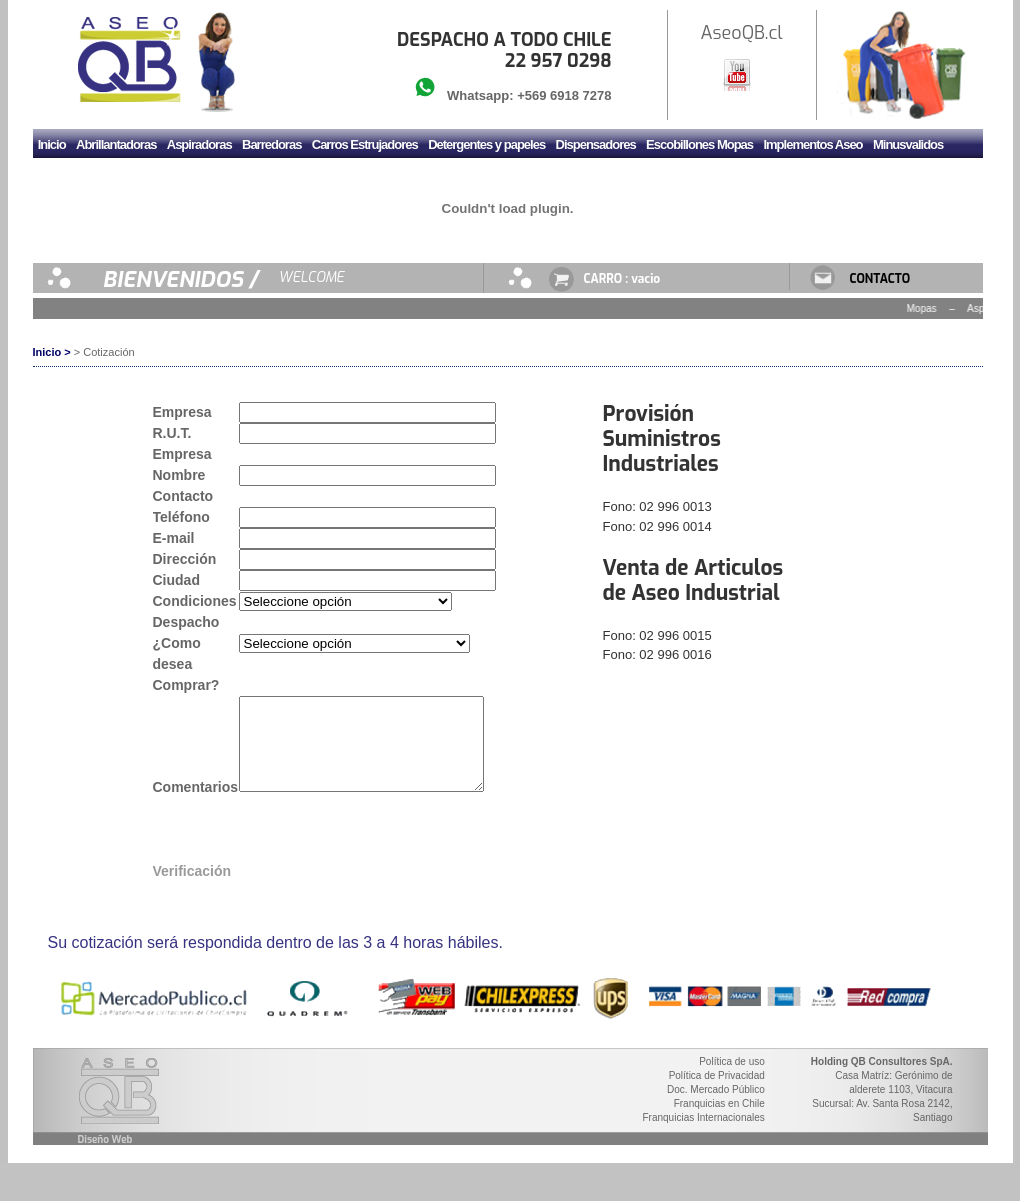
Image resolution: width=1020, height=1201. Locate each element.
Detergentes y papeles (486, 144)
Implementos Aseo (812, 144)
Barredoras (271, 144)
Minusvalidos (908, 144)
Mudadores (68, 177)
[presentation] (391, 855)
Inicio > (52, 352)
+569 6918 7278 (564, 95)
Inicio (52, 144)
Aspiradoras (199, 144)
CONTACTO (880, 279)
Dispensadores (596, 144)
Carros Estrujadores (365, 144)
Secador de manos (265, 177)
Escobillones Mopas (699, 144)
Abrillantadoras (116, 144)
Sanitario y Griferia (156, 177)
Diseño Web (105, 1157)
